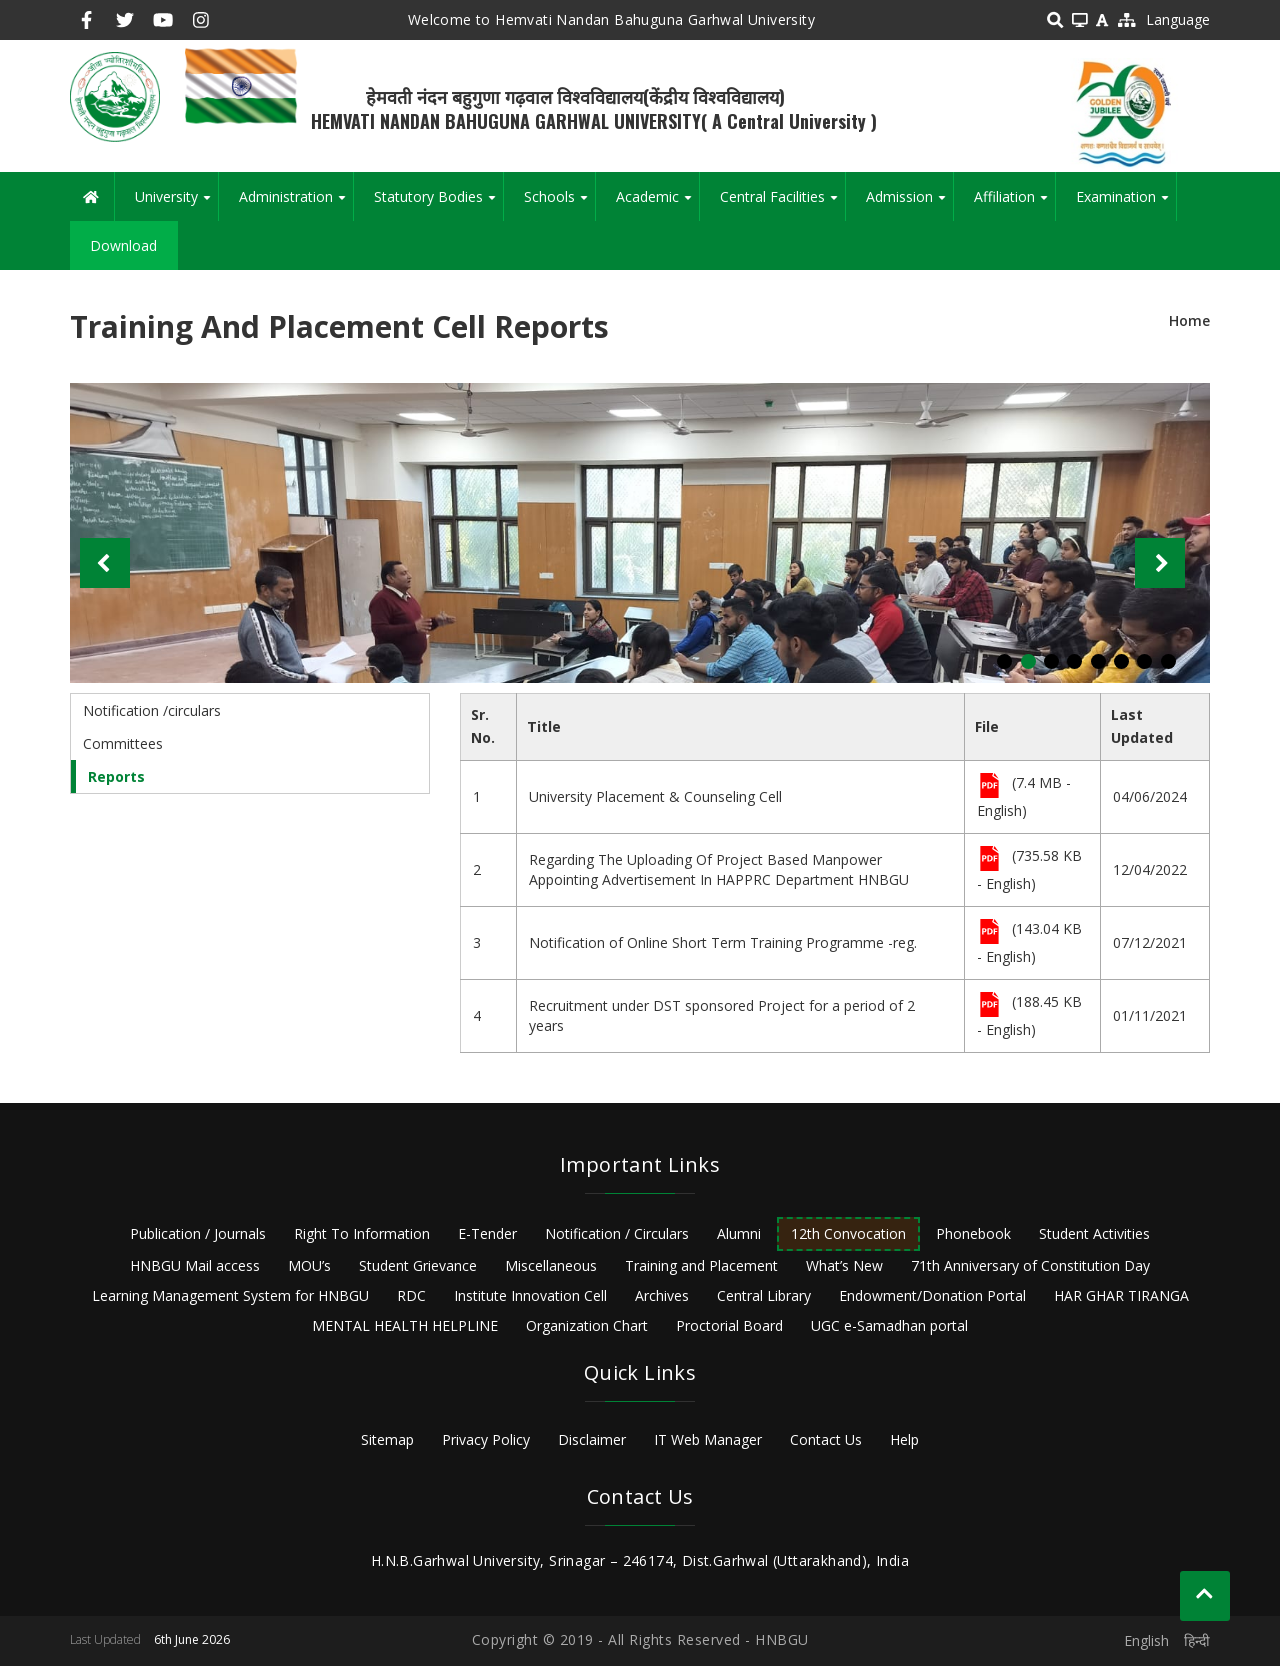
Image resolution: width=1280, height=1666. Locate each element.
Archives (662, 1295)
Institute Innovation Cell (530, 1295)
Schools (559, 204)
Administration (296, 204)
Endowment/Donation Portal (932, 1295)
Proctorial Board (729, 1325)
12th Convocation (848, 1233)
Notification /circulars (152, 710)
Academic (657, 204)
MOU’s (309, 1265)
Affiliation (1014, 204)
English (1146, 1640)
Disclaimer (592, 1439)
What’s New (844, 1265)
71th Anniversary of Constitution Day (1030, 1265)
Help (904, 1439)
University (176, 204)
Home (1189, 320)
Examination (1126, 204)
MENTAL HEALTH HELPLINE (405, 1325)
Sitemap (387, 1439)
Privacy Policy (486, 1439)
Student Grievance (418, 1265)
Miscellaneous (551, 1265)
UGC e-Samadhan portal (889, 1325)
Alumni (739, 1233)
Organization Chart (587, 1325)
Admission (909, 204)
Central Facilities (782, 204)
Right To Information (362, 1233)
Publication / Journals (198, 1233)
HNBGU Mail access (195, 1265)
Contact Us (826, 1439)
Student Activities (1094, 1233)
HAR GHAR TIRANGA (1121, 1295)
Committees (123, 743)
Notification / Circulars (617, 1233)
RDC (411, 1295)
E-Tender (487, 1233)
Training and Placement (701, 1265)
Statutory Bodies (438, 204)
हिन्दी (1197, 1640)
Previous (105, 563)
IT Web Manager (708, 1439)
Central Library (764, 1295)
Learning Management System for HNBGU (230, 1295)
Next (1160, 563)
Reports (116, 776)
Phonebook (973, 1233)
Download (123, 245)
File (989, 787)
